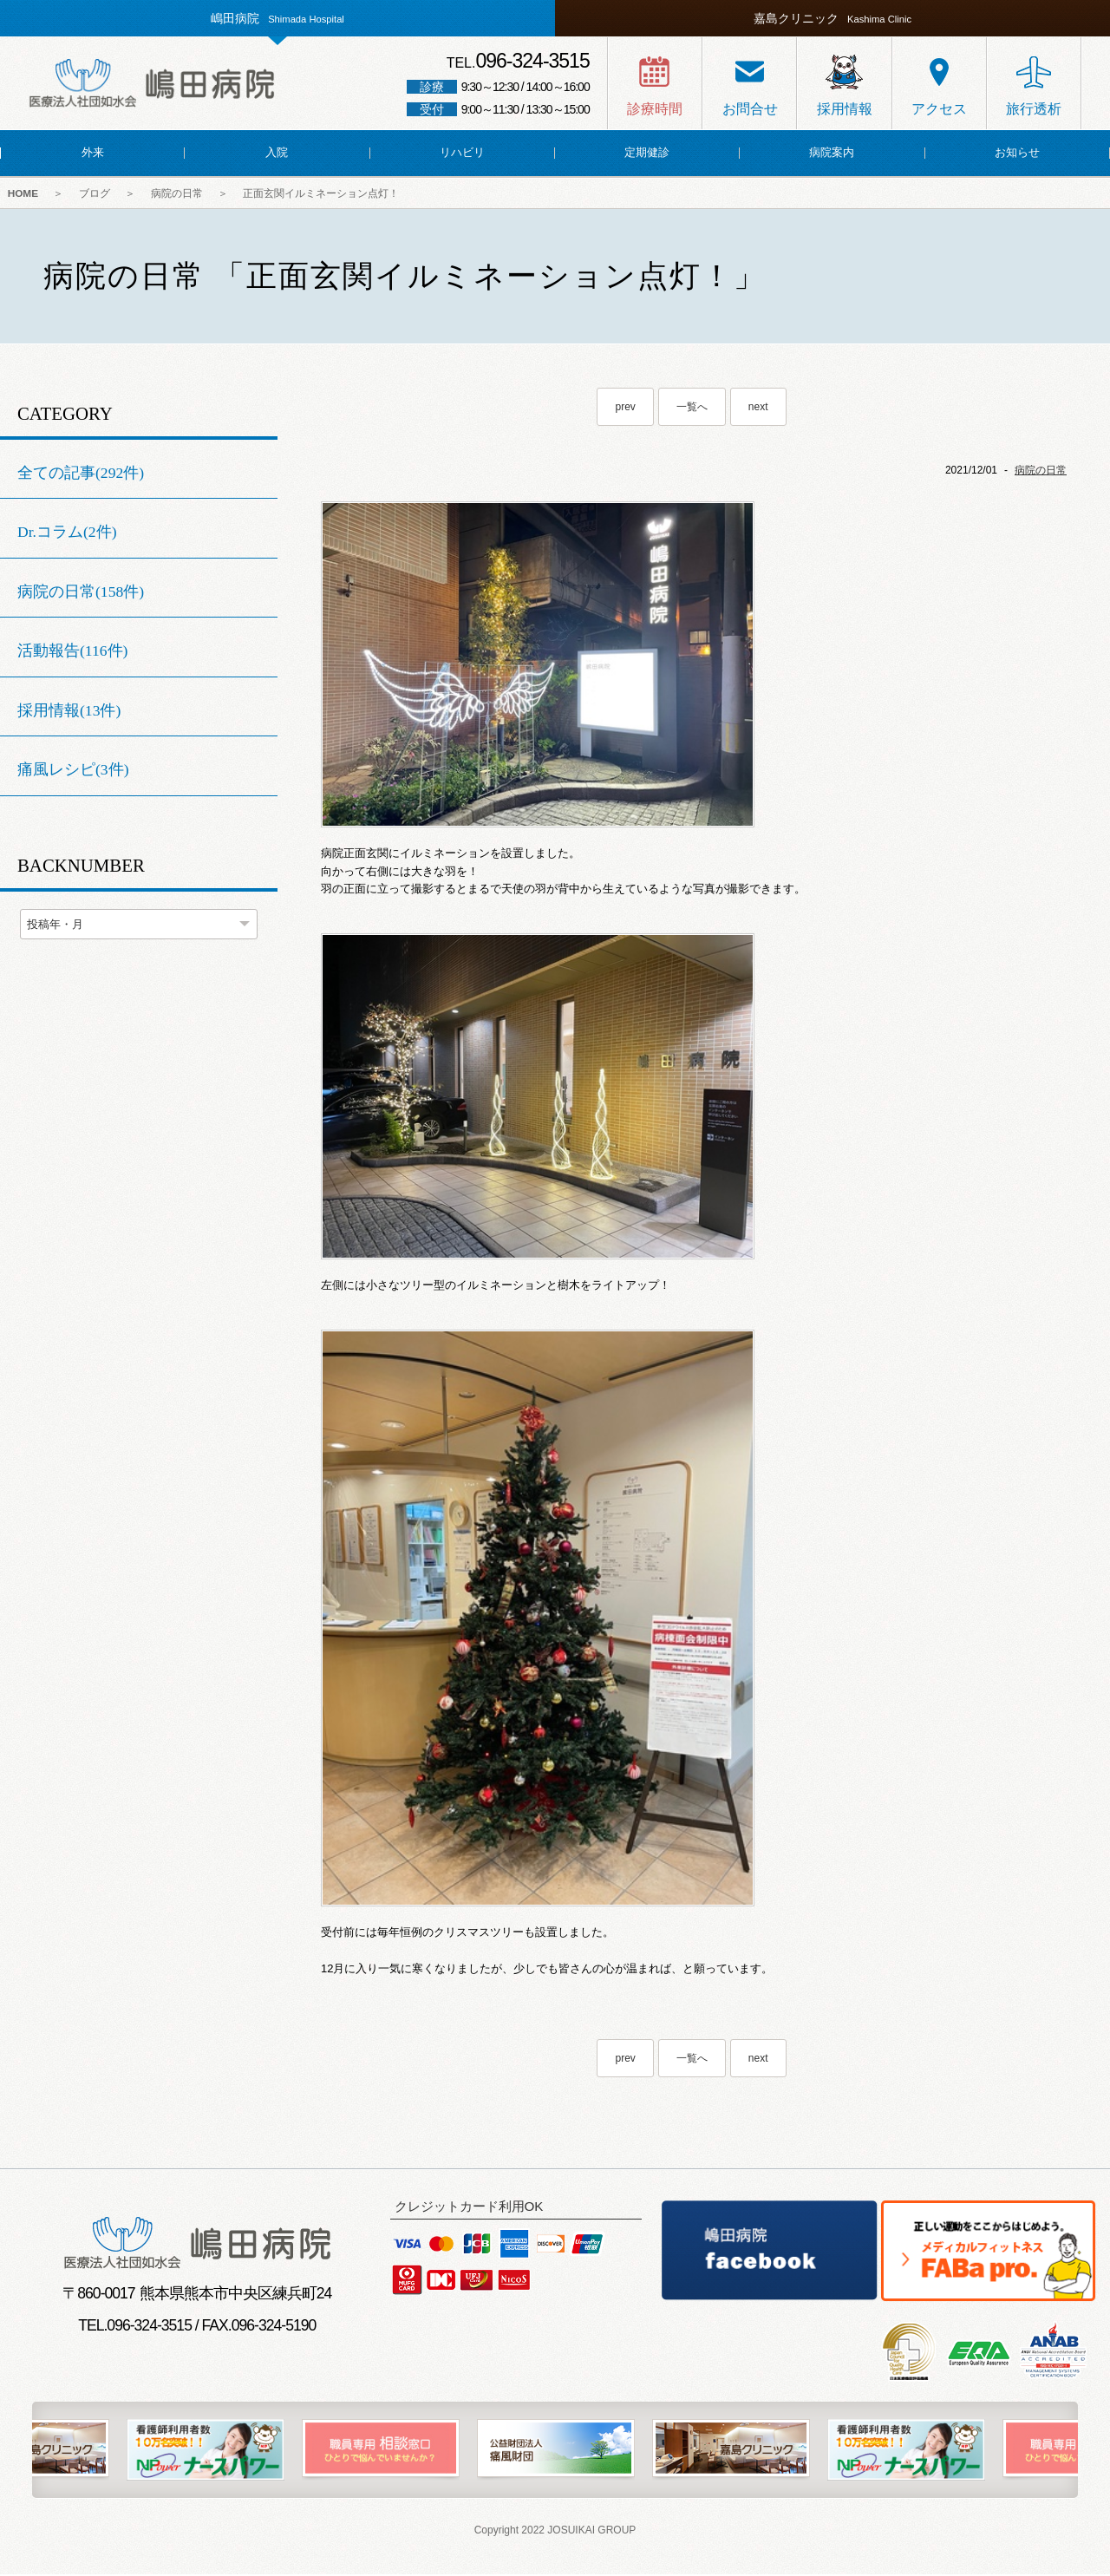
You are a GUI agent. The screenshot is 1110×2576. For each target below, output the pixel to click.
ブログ (100, 194)
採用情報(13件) (69, 712)
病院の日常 (187, 194)
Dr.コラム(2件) (67, 533)
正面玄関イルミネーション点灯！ (336, 194)
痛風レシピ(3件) (73, 772)
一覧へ (692, 408)
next (758, 408)
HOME (24, 194)
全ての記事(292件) (80, 474)
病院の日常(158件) (80, 593)
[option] (555, 2452)
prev (625, 408)
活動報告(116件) (72, 653)
